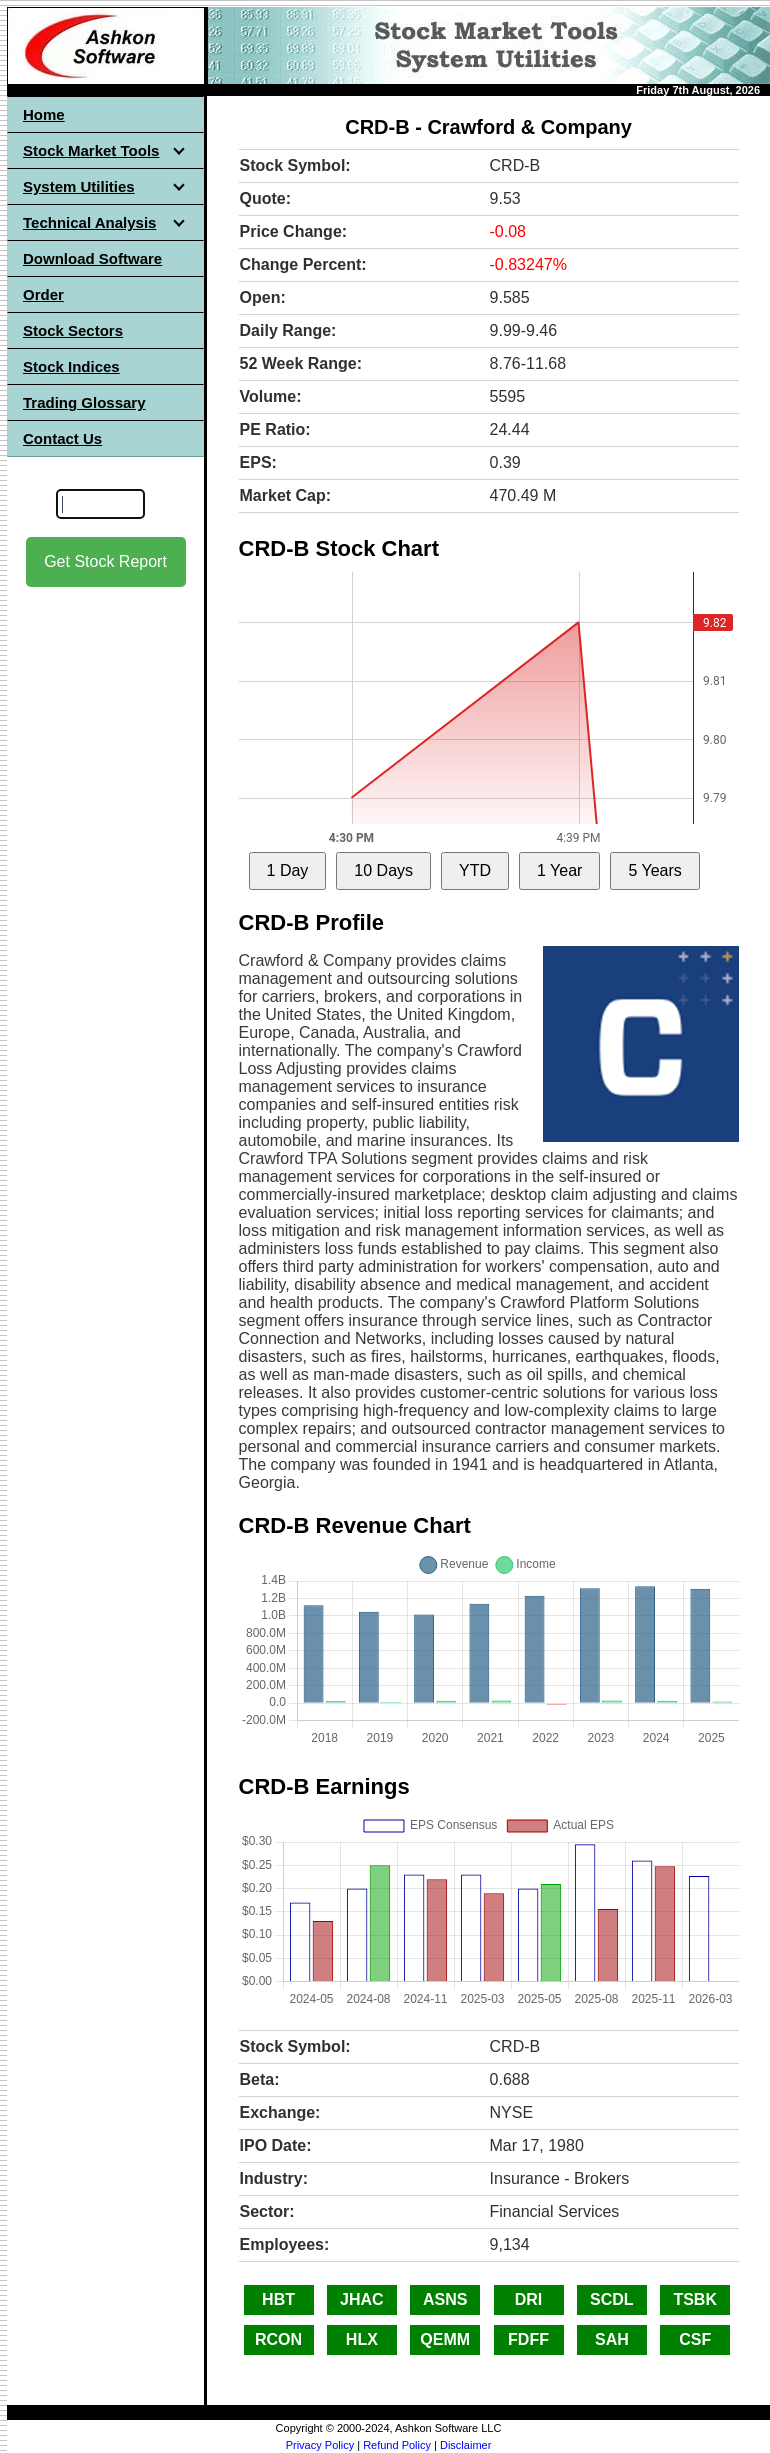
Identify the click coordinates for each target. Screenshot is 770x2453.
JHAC (362, 2299)
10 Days (383, 870)
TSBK (695, 2299)
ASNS (445, 2299)
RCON (278, 2339)
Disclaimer (465, 2445)
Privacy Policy (320, 2445)
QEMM (445, 2339)
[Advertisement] (106, 901)
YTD (475, 870)
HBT (278, 2299)
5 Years (654, 870)
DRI (529, 2299)
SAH (612, 2339)
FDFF (528, 2339)
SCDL (612, 2299)
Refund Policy (397, 2445)
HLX (362, 2339)
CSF (695, 2339)
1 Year (559, 870)
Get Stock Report (105, 561)
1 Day (288, 870)
